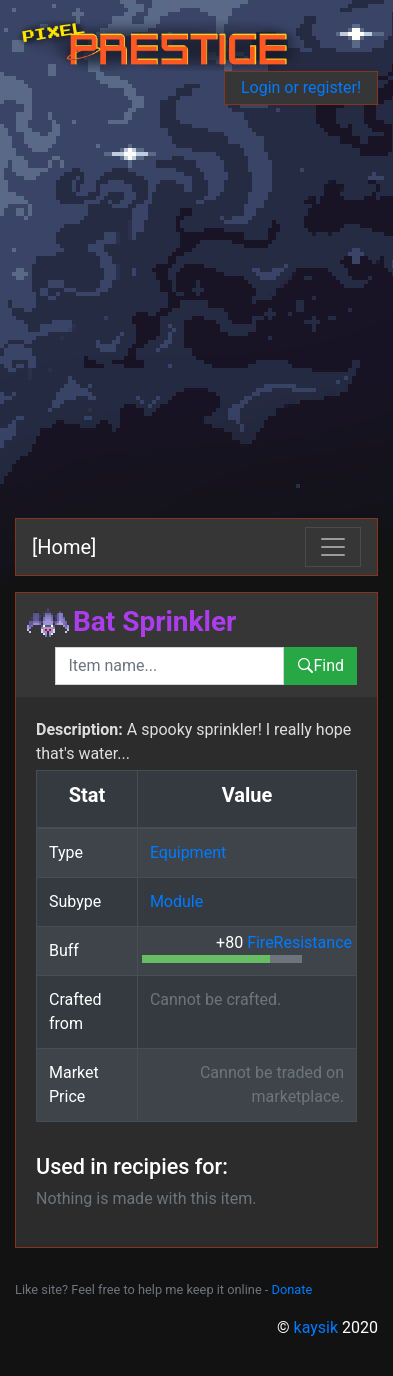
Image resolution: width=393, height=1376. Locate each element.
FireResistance (299, 942)
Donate (292, 1289)
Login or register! (301, 87)
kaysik (316, 1327)
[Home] (64, 547)
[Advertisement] (196, 311)
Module (176, 901)
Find (320, 665)
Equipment (188, 852)
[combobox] (169, 666)
